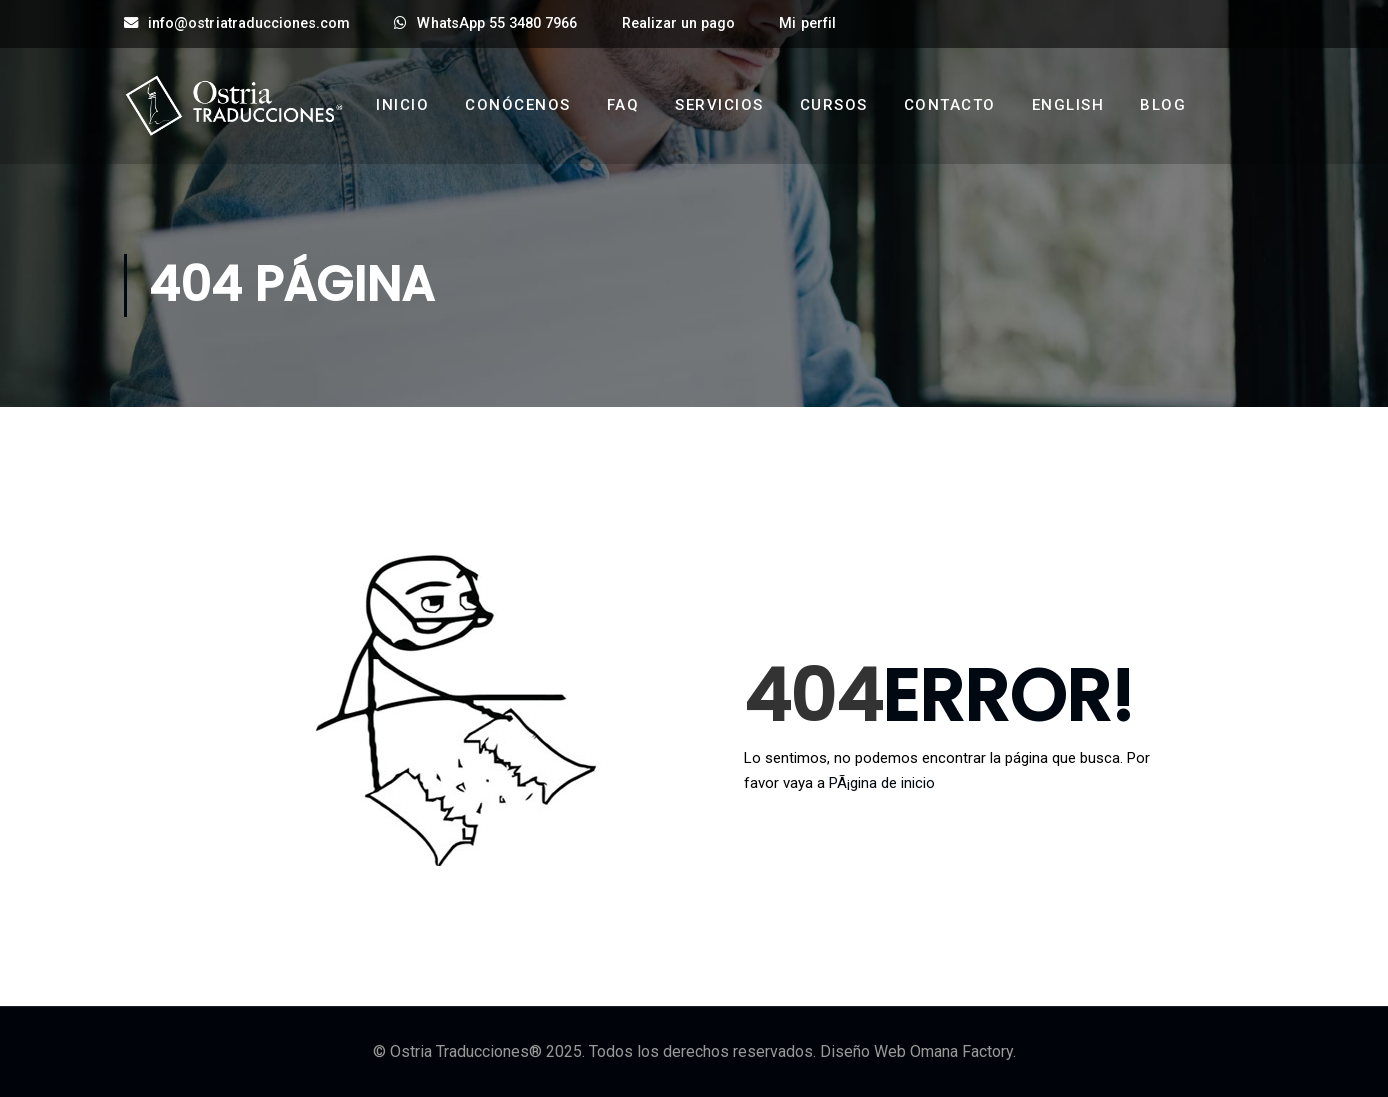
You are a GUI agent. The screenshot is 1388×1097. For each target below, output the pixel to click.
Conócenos (518, 105)
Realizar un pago (679, 23)
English (1068, 105)
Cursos (834, 105)
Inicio (402, 105)
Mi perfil (807, 23)
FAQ (623, 105)
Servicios (719, 105)
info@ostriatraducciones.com (237, 23)
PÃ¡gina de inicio (882, 783)
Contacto (950, 105)
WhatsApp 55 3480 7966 (485, 23)
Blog (1163, 105)
